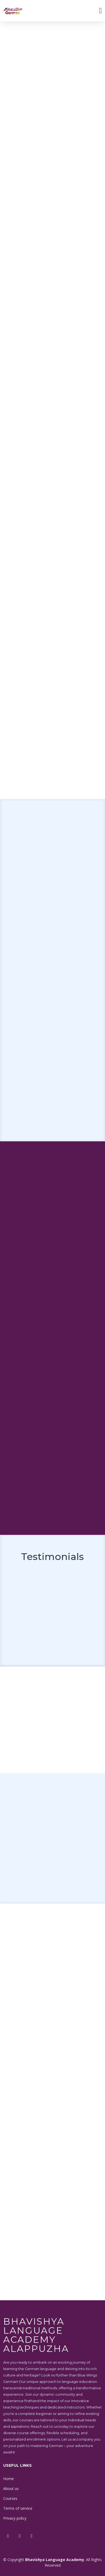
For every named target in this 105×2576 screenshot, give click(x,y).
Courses (10, 2498)
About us (11, 2488)
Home (8, 2478)
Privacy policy (14, 2518)
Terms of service (17, 2508)
